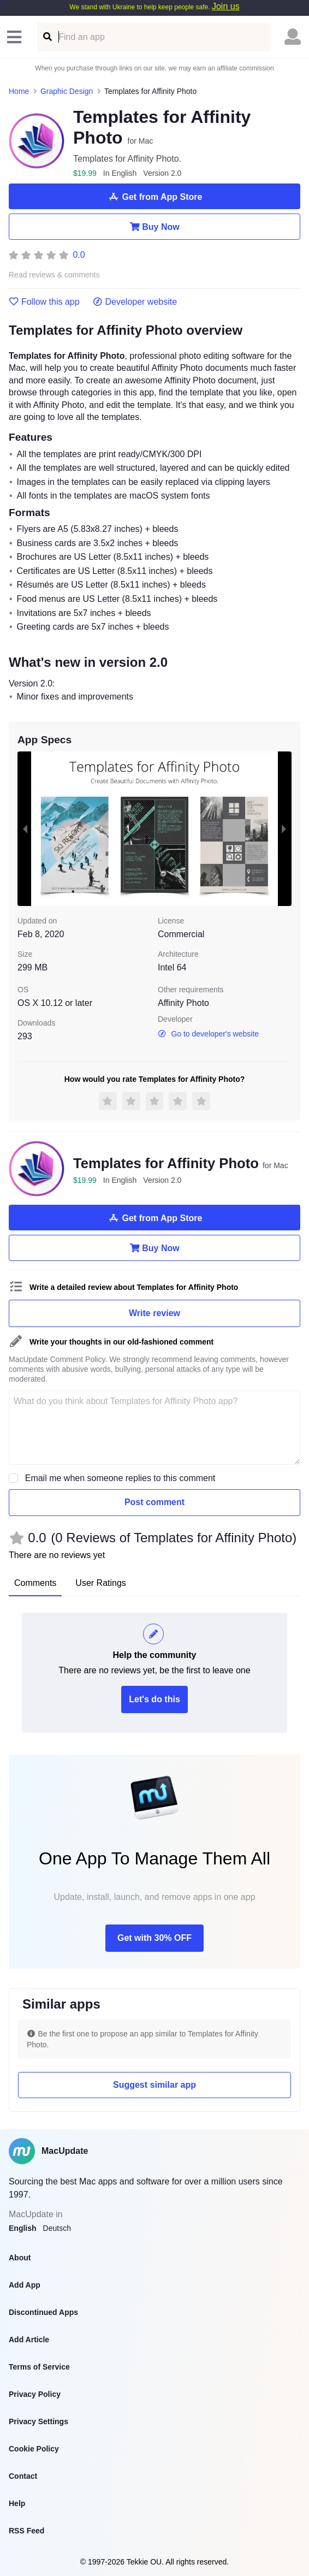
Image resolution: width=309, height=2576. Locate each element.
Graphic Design (66, 91)
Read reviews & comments (54, 275)
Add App (24, 2285)
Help (17, 2503)
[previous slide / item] (25, 828)
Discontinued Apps (43, 2312)
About (20, 2258)
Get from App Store (155, 196)
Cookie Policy (34, 2449)
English (23, 2228)
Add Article (29, 2339)
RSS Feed (26, 2531)
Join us (226, 6)
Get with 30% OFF (154, 1938)
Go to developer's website (208, 1034)
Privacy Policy (35, 2394)
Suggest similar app (154, 2085)
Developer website (135, 302)
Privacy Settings (38, 2421)
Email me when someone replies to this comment (120, 1478)
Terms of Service (39, 2367)
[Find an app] (46, 37)
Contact (23, 2476)
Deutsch (57, 2228)
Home (19, 91)
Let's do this (154, 1699)
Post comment (154, 1502)
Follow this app (44, 302)
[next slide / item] (284, 828)
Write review (154, 1313)
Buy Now (154, 227)
